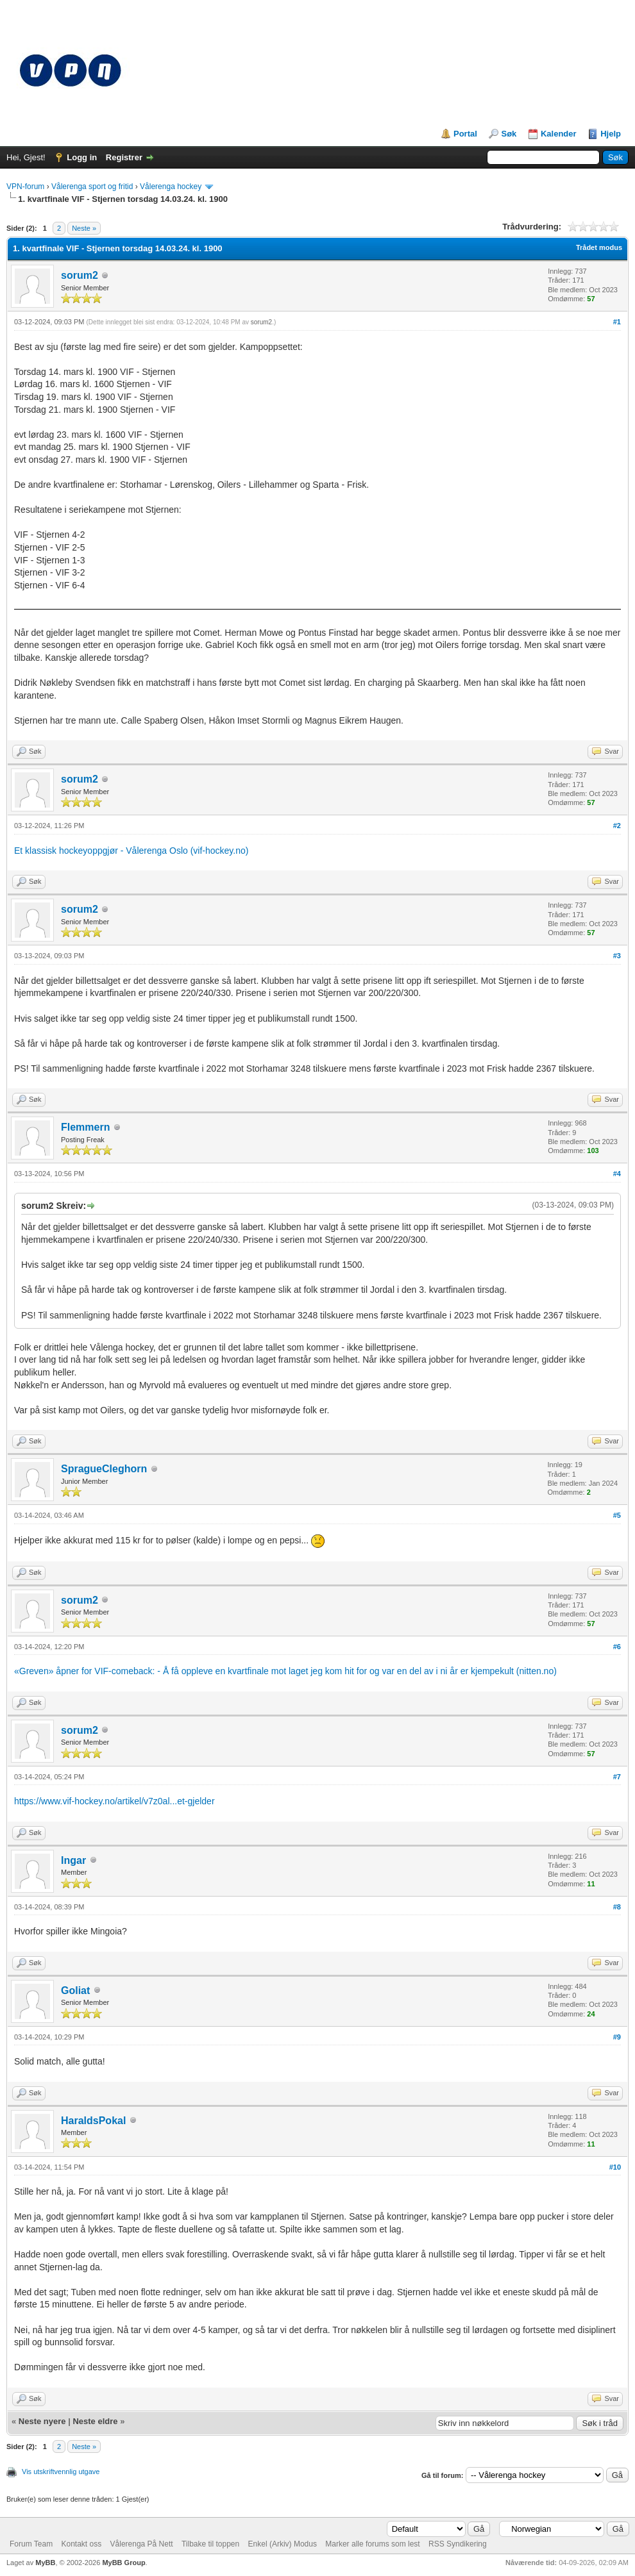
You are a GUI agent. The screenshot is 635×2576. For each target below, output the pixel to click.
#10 (615, 2167)
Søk (508, 133)
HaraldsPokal (93, 2120)
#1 (617, 322)
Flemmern (85, 1127)
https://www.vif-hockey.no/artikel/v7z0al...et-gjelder (114, 1801)
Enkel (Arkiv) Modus (282, 2543)
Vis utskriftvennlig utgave (60, 2471)
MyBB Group (123, 2562)
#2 (617, 825)
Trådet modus (599, 247)
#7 (617, 1777)
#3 (617, 956)
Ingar (73, 1860)
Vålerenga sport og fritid (92, 186)
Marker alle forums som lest (372, 2543)
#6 (617, 1646)
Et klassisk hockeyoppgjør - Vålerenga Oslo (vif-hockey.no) (131, 850)
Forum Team (31, 2543)
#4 (617, 1173)
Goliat (75, 1990)
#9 (617, 2037)
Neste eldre (94, 2421)
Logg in (82, 157)
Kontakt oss (81, 2543)
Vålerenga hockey (170, 186)
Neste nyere (42, 2421)
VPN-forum (25, 186)
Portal (465, 133)
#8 (617, 1907)
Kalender (559, 133)
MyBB (45, 2562)
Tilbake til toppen (210, 2543)
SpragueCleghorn (104, 1468)
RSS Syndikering (457, 2543)
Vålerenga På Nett (141, 2543)
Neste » (84, 228)
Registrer (124, 157)
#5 (617, 1515)
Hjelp (610, 133)
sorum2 (79, 275)
